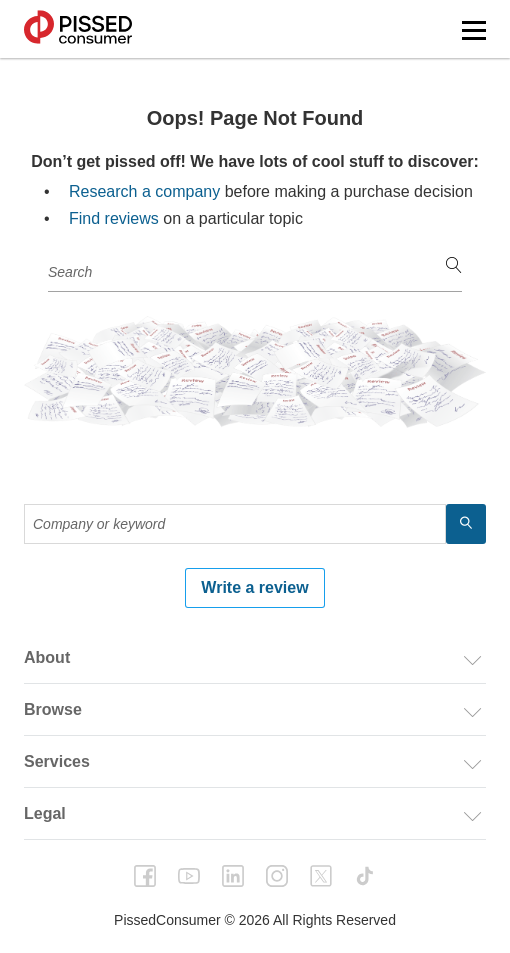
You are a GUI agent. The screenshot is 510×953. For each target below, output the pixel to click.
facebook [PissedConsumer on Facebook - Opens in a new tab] (145, 876)
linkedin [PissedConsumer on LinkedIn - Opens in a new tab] (233, 876)
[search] (454, 266)
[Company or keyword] (255, 272)
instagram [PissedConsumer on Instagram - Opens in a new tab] (277, 876)
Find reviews (114, 218)
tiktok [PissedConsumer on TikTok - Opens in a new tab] (365, 876)
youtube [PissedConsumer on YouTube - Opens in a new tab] (189, 876)
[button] (474, 30)
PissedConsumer (78, 29)
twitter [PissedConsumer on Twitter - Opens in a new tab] (321, 876)
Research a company (144, 191)
